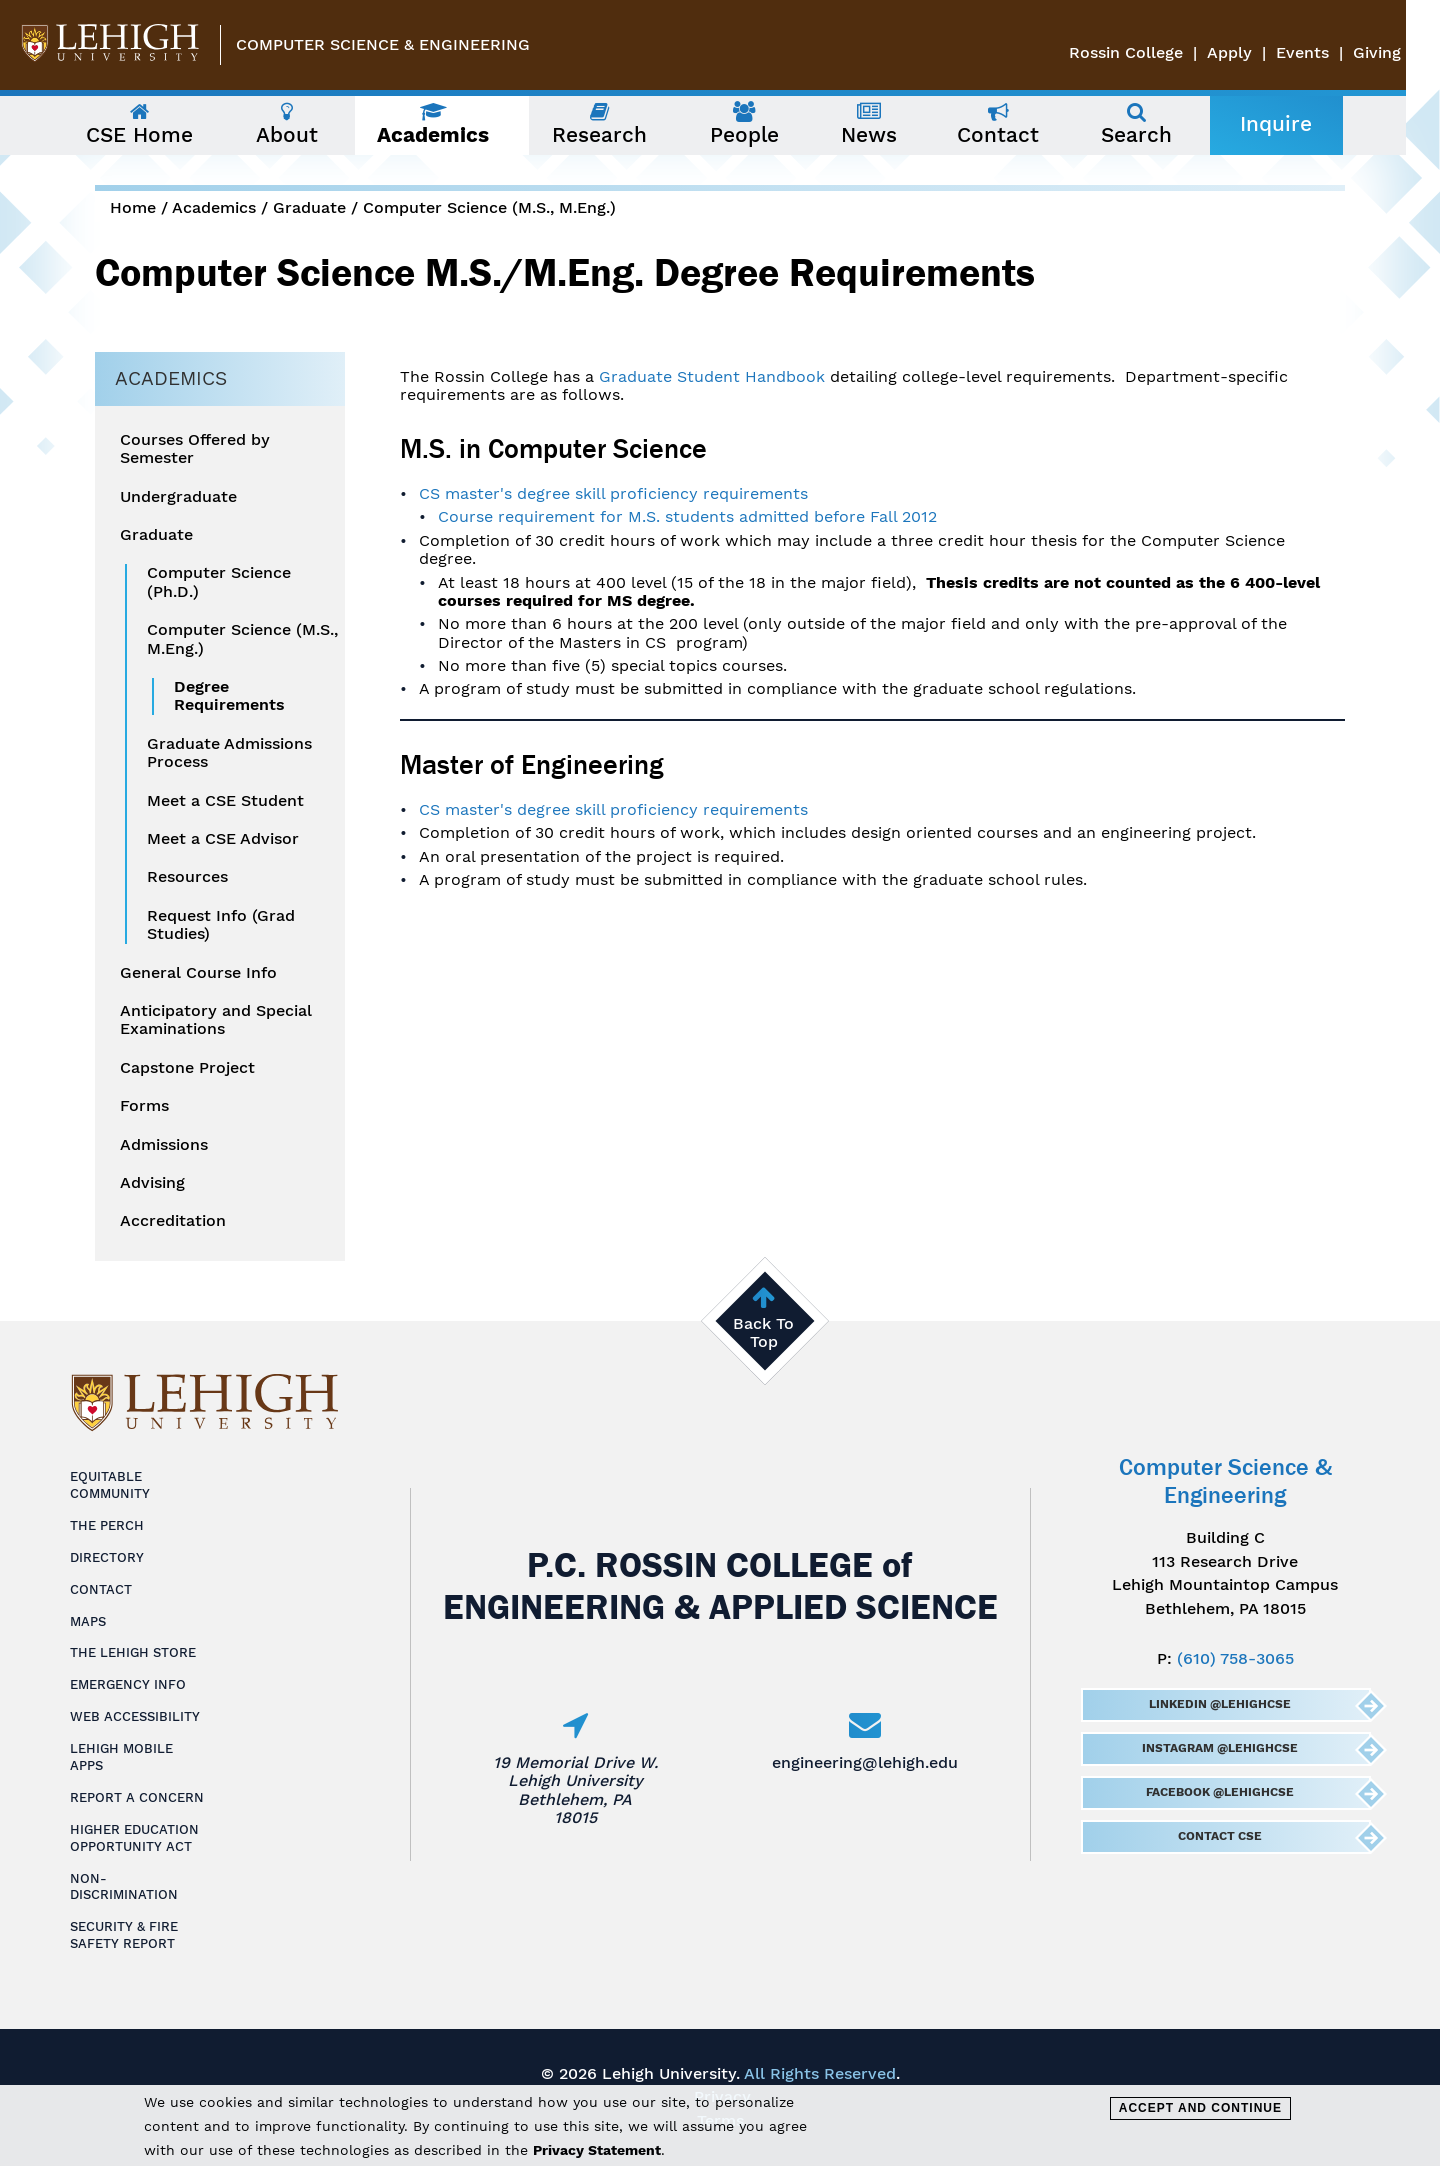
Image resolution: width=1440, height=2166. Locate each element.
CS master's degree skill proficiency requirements (613, 493)
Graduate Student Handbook (712, 376)
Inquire (1293, 124)
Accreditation (173, 1221)
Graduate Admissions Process (229, 753)
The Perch (107, 1525)
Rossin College (1160, 52)
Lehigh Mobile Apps (121, 1757)
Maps (88, 1621)
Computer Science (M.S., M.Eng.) (489, 207)
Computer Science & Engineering (383, 44)
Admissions (164, 1145)
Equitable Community (110, 1485)
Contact (101, 1589)
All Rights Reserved (820, 2073)
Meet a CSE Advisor (223, 839)
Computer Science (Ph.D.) (219, 582)
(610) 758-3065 (1235, 1658)
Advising (152, 1183)
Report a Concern (137, 1797)
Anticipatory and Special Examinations (216, 1020)
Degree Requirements (229, 696)
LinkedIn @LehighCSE (1219, 1704)
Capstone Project (187, 1068)
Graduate (309, 207)
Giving (1411, 52)
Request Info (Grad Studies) (221, 925)
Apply (1263, 52)
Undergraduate (178, 497)
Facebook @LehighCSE (1219, 1792)
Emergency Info (128, 1684)
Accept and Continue (1200, 2108)
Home (133, 207)
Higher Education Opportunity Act (134, 1838)
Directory (107, 1557)
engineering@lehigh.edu (865, 1762)
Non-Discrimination (124, 1887)
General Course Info (198, 973)
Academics (214, 207)
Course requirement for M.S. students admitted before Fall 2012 (687, 516)
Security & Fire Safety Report (124, 1935)
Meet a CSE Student (225, 801)
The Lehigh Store (133, 1652)
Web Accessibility (135, 1716)
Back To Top (763, 1332)
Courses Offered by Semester (195, 449)
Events (1336, 52)
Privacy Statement (597, 2150)
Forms (144, 1106)
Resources (187, 877)
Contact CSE (1219, 1836)
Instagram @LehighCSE (1219, 1748)
